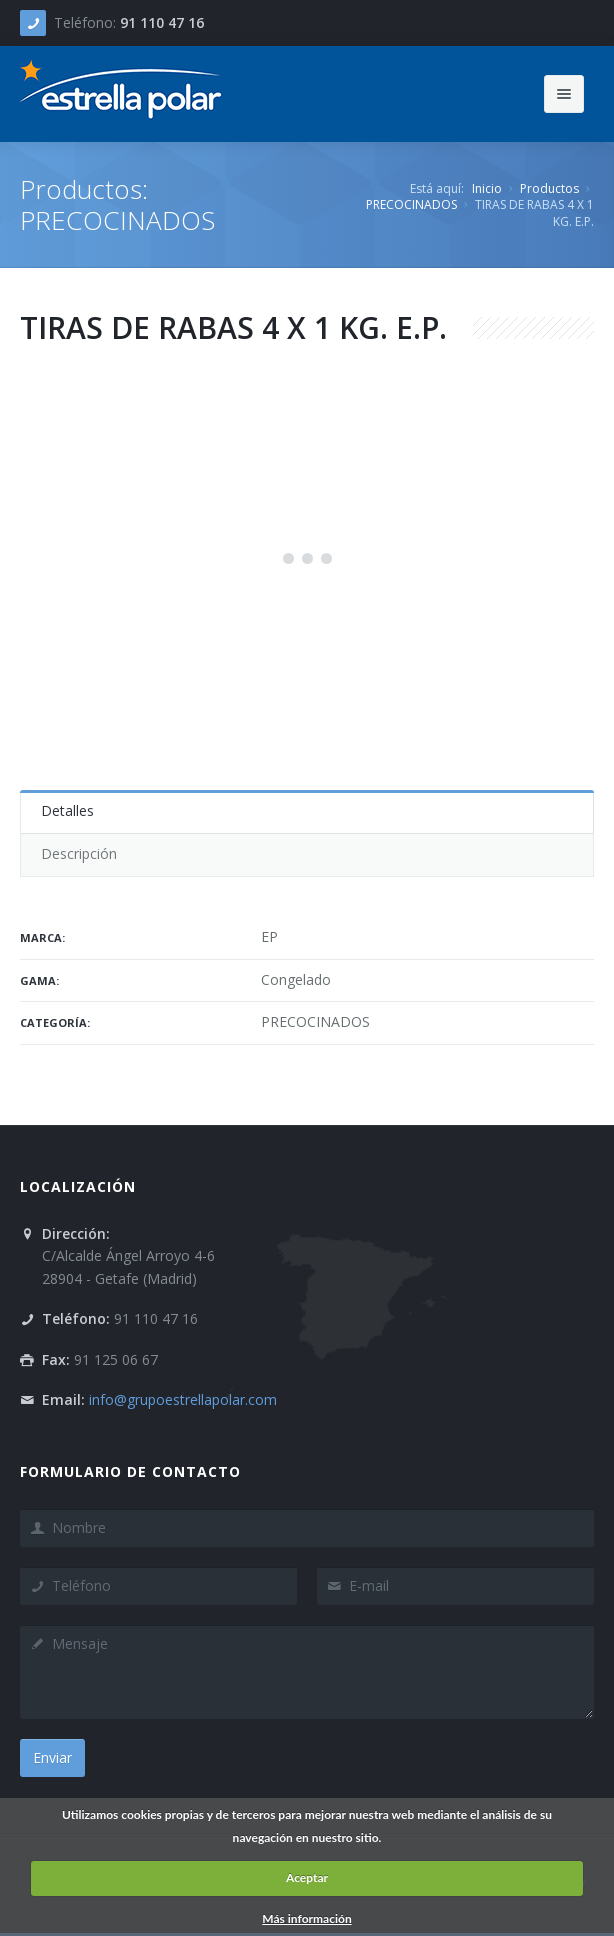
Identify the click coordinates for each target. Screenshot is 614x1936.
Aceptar (307, 1877)
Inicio (487, 188)
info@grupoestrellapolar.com (183, 1399)
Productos (549, 188)
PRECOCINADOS (411, 204)
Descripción (79, 853)
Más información (306, 1918)
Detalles (67, 810)
